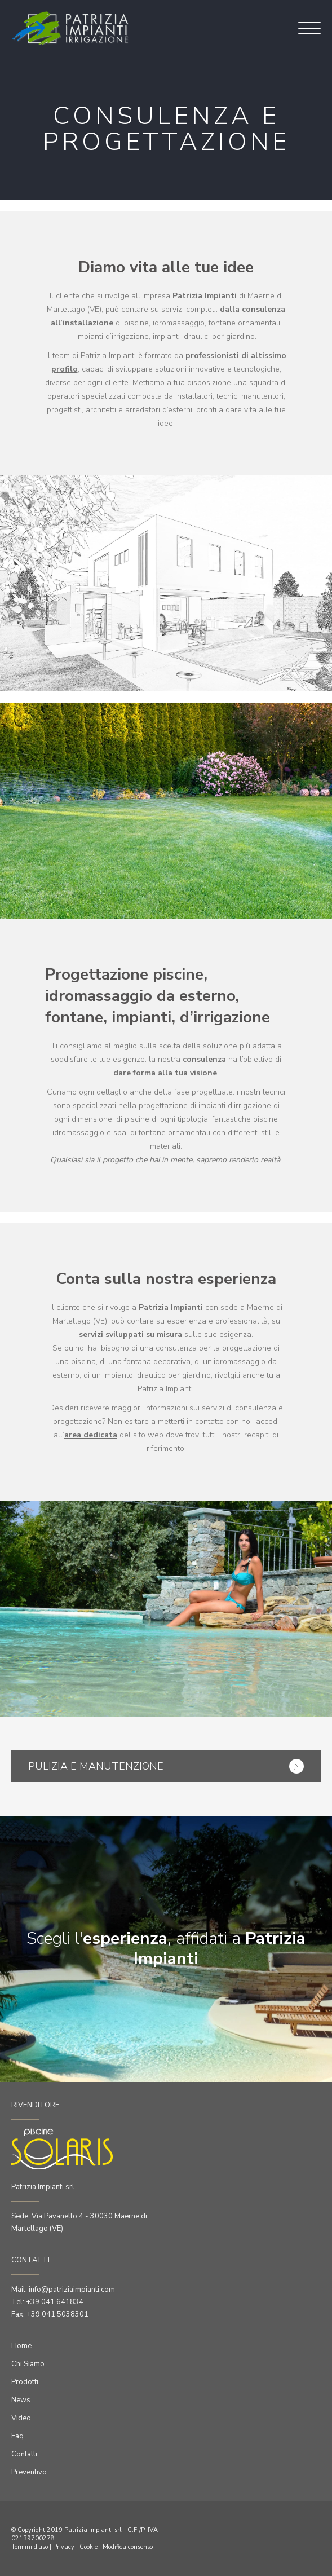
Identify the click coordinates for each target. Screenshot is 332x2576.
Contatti (24, 2454)
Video (21, 2418)
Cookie (88, 2547)
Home (21, 2346)
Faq (17, 2436)
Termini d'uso (29, 2547)
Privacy (63, 2547)
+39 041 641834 (54, 2302)
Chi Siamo (28, 2364)
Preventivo (29, 2472)
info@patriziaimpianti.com (72, 2289)
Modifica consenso (128, 2547)
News (20, 2400)
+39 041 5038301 (57, 2314)
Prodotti (24, 2382)
